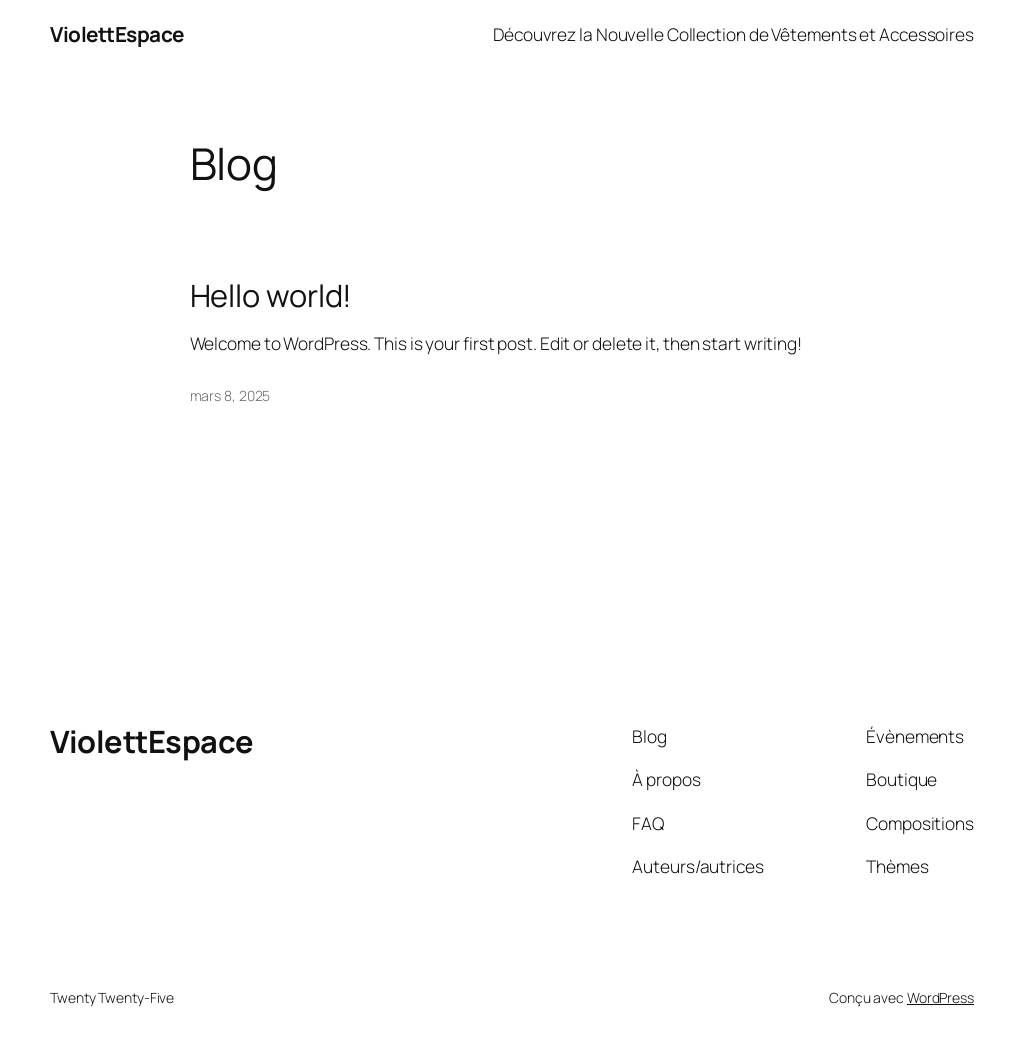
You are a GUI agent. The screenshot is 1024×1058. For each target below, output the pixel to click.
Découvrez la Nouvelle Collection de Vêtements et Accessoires (733, 34)
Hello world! (271, 295)
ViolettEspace (117, 34)
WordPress (940, 997)
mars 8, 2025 (230, 395)
